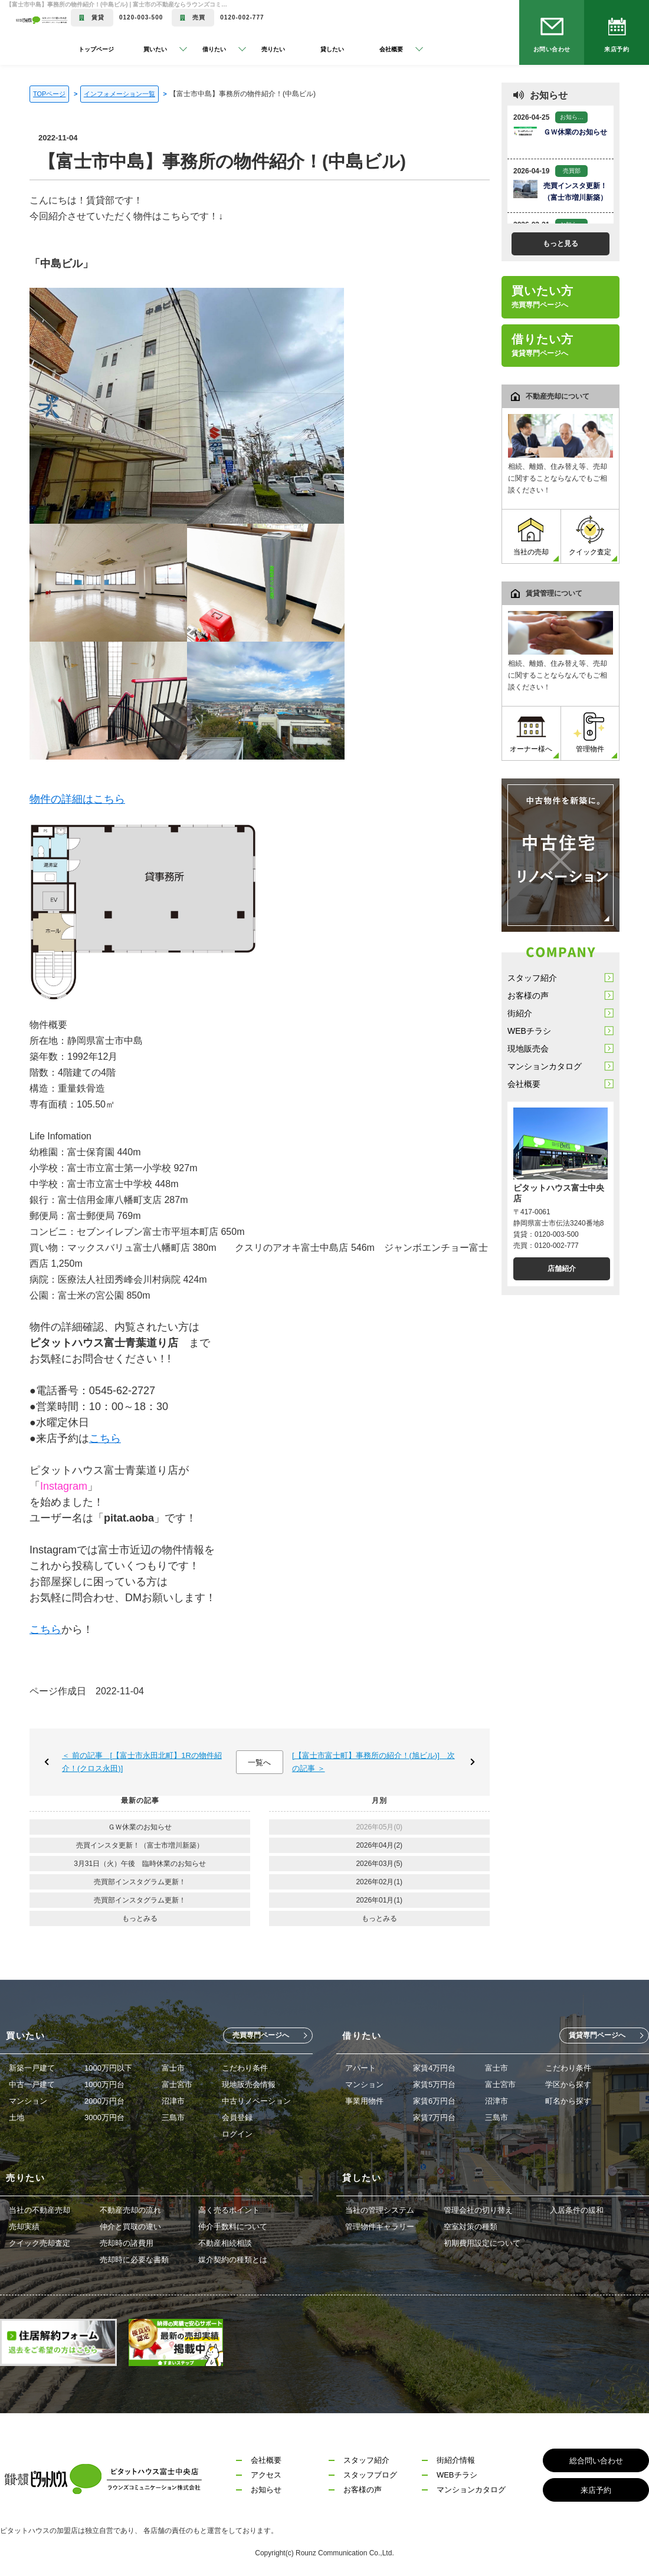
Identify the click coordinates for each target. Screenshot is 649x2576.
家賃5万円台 (434, 2084)
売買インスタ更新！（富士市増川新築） (140, 1845)
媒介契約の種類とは (232, 2259)
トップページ (96, 49)
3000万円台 (104, 2117)
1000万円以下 (108, 2068)
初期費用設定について (482, 2243)
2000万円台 (104, 2101)
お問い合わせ (552, 49)
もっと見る (560, 243)
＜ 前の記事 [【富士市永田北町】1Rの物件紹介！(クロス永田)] (142, 1762)
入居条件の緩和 (577, 2210)
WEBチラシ (529, 1031)
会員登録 (237, 2117)
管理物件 (590, 732)
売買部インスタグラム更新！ (140, 1882)
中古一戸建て (32, 2084)
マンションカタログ (544, 1066)
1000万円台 (104, 2084)
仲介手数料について (232, 2226)
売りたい (273, 49)
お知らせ (266, 2489)
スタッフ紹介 (532, 978)
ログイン (237, 2134)
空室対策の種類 (470, 2226)
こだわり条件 (245, 2068)
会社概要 (523, 1084)
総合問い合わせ (596, 2460)
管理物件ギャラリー (379, 2226)
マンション (28, 2101)
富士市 (173, 2068)
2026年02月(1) (379, 1882)
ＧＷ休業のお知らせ (140, 1827)
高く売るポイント (229, 2210)
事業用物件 (364, 2101)
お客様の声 (528, 995)
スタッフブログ (370, 2474)
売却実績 (24, 2226)
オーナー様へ (531, 732)
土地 (16, 2117)
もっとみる (140, 1918)
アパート (360, 2068)
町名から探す (568, 2101)
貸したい (332, 49)
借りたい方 (542, 345)
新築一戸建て (32, 2068)
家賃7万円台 (434, 2117)
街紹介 (519, 1013)
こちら (105, 1438)
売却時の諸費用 (126, 2243)
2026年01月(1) (379, 1900)
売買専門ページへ (260, 2035)
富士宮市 (177, 2084)
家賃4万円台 (434, 2068)
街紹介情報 (456, 2460)
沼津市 (173, 2101)
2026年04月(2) (379, 1845)
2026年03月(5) (379, 1863)
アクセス (266, 2474)
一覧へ (259, 1762)
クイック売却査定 (39, 2243)
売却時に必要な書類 (134, 2259)
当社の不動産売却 (39, 2210)
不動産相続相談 (225, 2243)
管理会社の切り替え (478, 2210)
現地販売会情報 (249, 2084)
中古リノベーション (256, 2101)
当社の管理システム (379, 2210)
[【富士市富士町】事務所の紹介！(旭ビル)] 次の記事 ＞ (373, 1762)
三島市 (173, 2117)
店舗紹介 (562, 1268)
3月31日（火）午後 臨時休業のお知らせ (140, 1863)
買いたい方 (542, 296)
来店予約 (616, 49)
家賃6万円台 (434, 2101)
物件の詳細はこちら (77, 799)
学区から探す (568, 2084)
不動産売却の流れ (130, 2210)
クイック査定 (590, 535)
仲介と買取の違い (130, 2226)
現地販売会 (528, 1048)
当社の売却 (531, 535)
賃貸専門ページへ (597, 2035)
